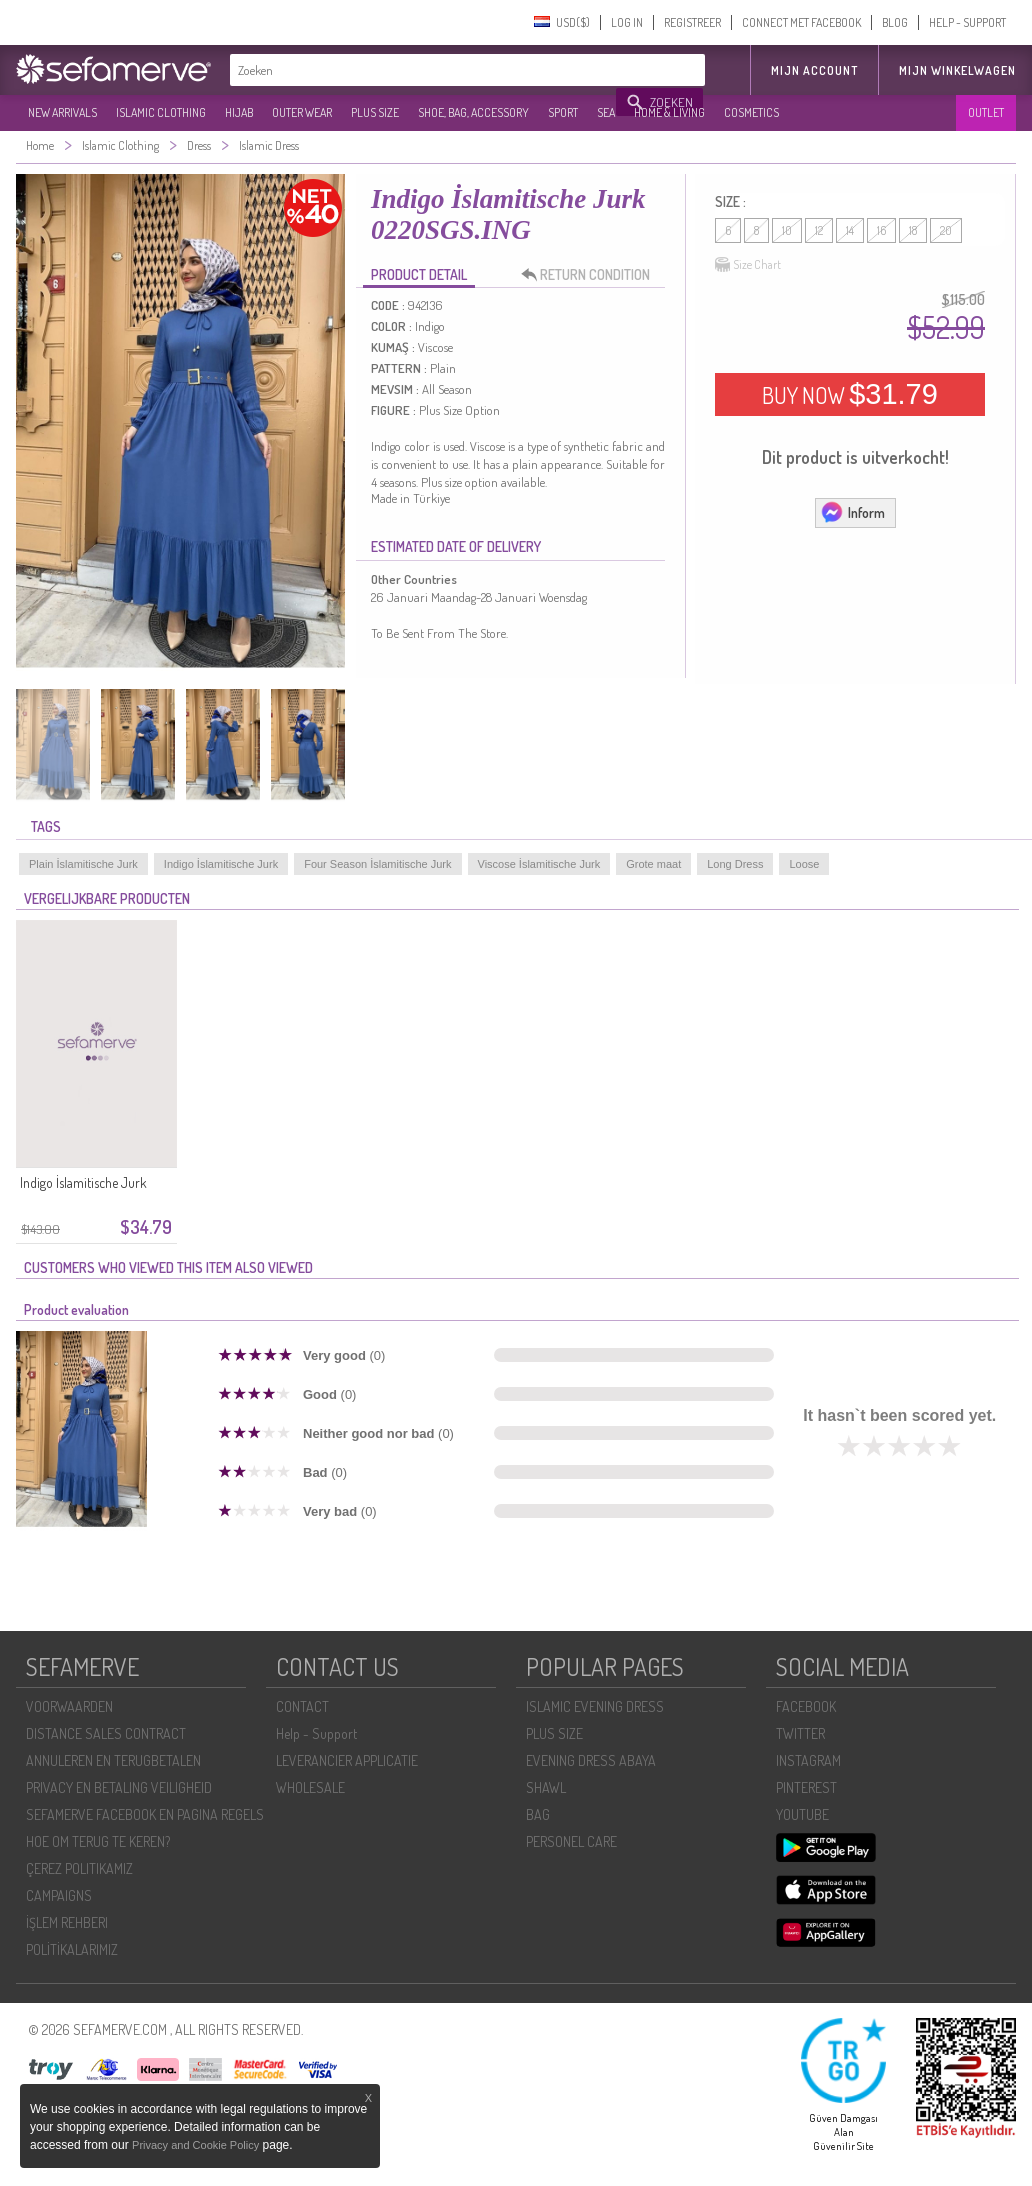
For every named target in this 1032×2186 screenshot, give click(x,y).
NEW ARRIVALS (62, 112)
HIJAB (239, 112)
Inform (852, 512)
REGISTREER (692, 22)
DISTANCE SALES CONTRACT (106, 1733)
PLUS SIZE (375, 112)
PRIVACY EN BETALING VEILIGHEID (119, 1787)
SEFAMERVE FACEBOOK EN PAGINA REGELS (145, 1814)
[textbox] (424, 70)
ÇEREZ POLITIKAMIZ (79, 1868)
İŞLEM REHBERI (67, 1922)
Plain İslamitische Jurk (83, 864)
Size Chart (748, 265)
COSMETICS (751, 112)
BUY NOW (850, 394)
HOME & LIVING (669, 112)
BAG (538, 1814)
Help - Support (316, 1733)
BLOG (895, 22)
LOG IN (627, 22)
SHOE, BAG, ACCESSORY (473, 112)
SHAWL (546, 1787)
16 (881, 230)
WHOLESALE (310, 1787)
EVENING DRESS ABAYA (591, 1760)
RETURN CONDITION (591, 275)
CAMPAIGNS (59, 1895)
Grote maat (653, 864)
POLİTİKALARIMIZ (72, 1949)
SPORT (563, 112)
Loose (804, 864)
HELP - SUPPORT (967, 22)
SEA (606, 112)
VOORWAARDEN (69, 1706)
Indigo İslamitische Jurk (221, 864)
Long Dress (735, 864)
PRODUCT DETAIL (419, 274)
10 (787, 230)
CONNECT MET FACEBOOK (801, 22)
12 (819, 230)
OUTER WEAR (302, 112)
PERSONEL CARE (571, 1841)
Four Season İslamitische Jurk (377, 864)
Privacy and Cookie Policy (195, 2145)
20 (946, 230)
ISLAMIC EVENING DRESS (595, 1706)
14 (850, 230)
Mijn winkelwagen (957, 70)
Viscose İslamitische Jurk (539, 864)
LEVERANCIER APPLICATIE (347, 1760)
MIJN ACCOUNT (814, 70)
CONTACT (302, 1706)
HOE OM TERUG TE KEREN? (98, 1841)
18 (913, 230)
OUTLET (986, 112)
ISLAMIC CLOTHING (161, 112)
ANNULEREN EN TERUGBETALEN (113, 1760)
